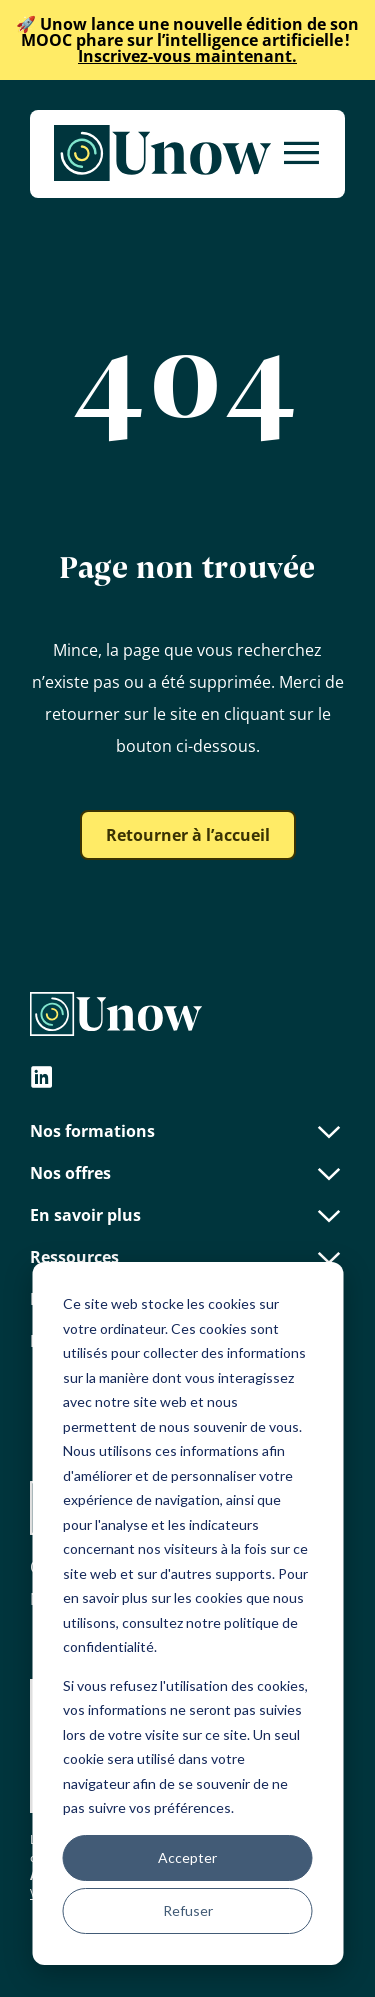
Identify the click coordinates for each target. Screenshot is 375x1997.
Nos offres (187, 1173)
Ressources (187, 1257)
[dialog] (187, 1613)
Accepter (187, 1857)
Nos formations (187, 1131)
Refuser (188, 1910)
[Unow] (162, 154)
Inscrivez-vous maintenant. (187, 40)
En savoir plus (187, 1215)
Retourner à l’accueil (188, 835)
